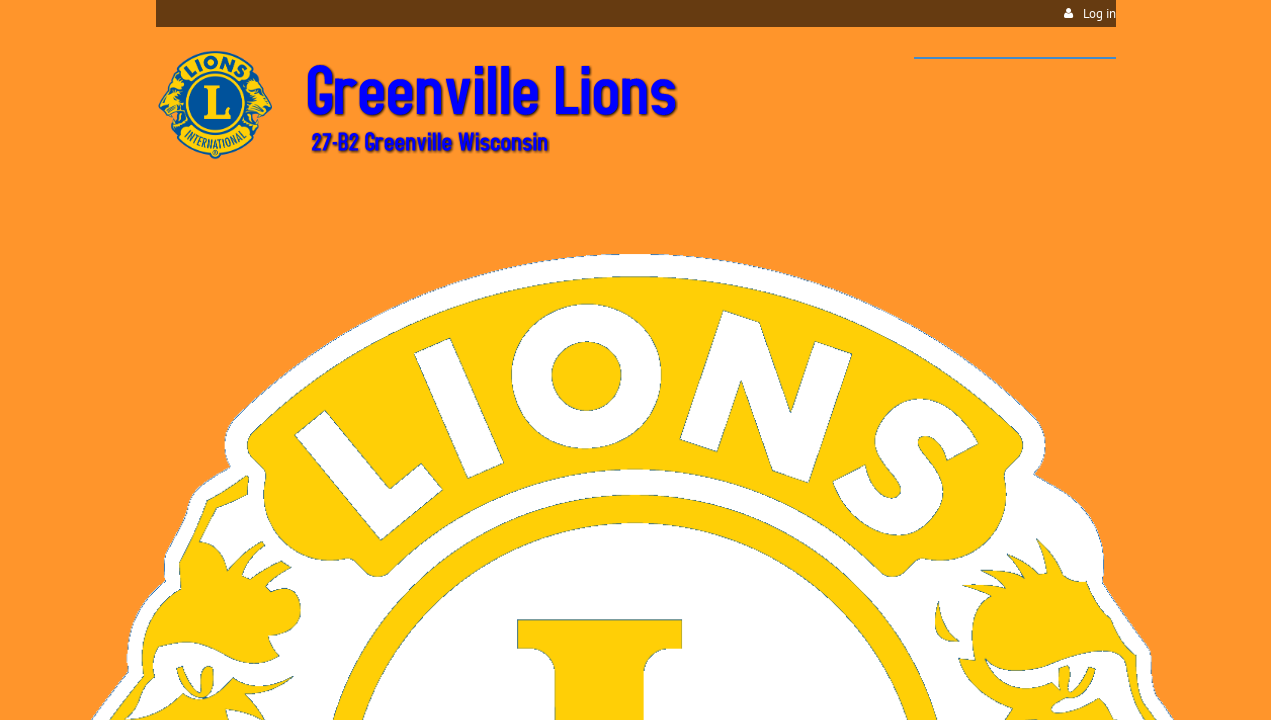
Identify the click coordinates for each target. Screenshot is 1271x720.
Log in (1099, 13)
